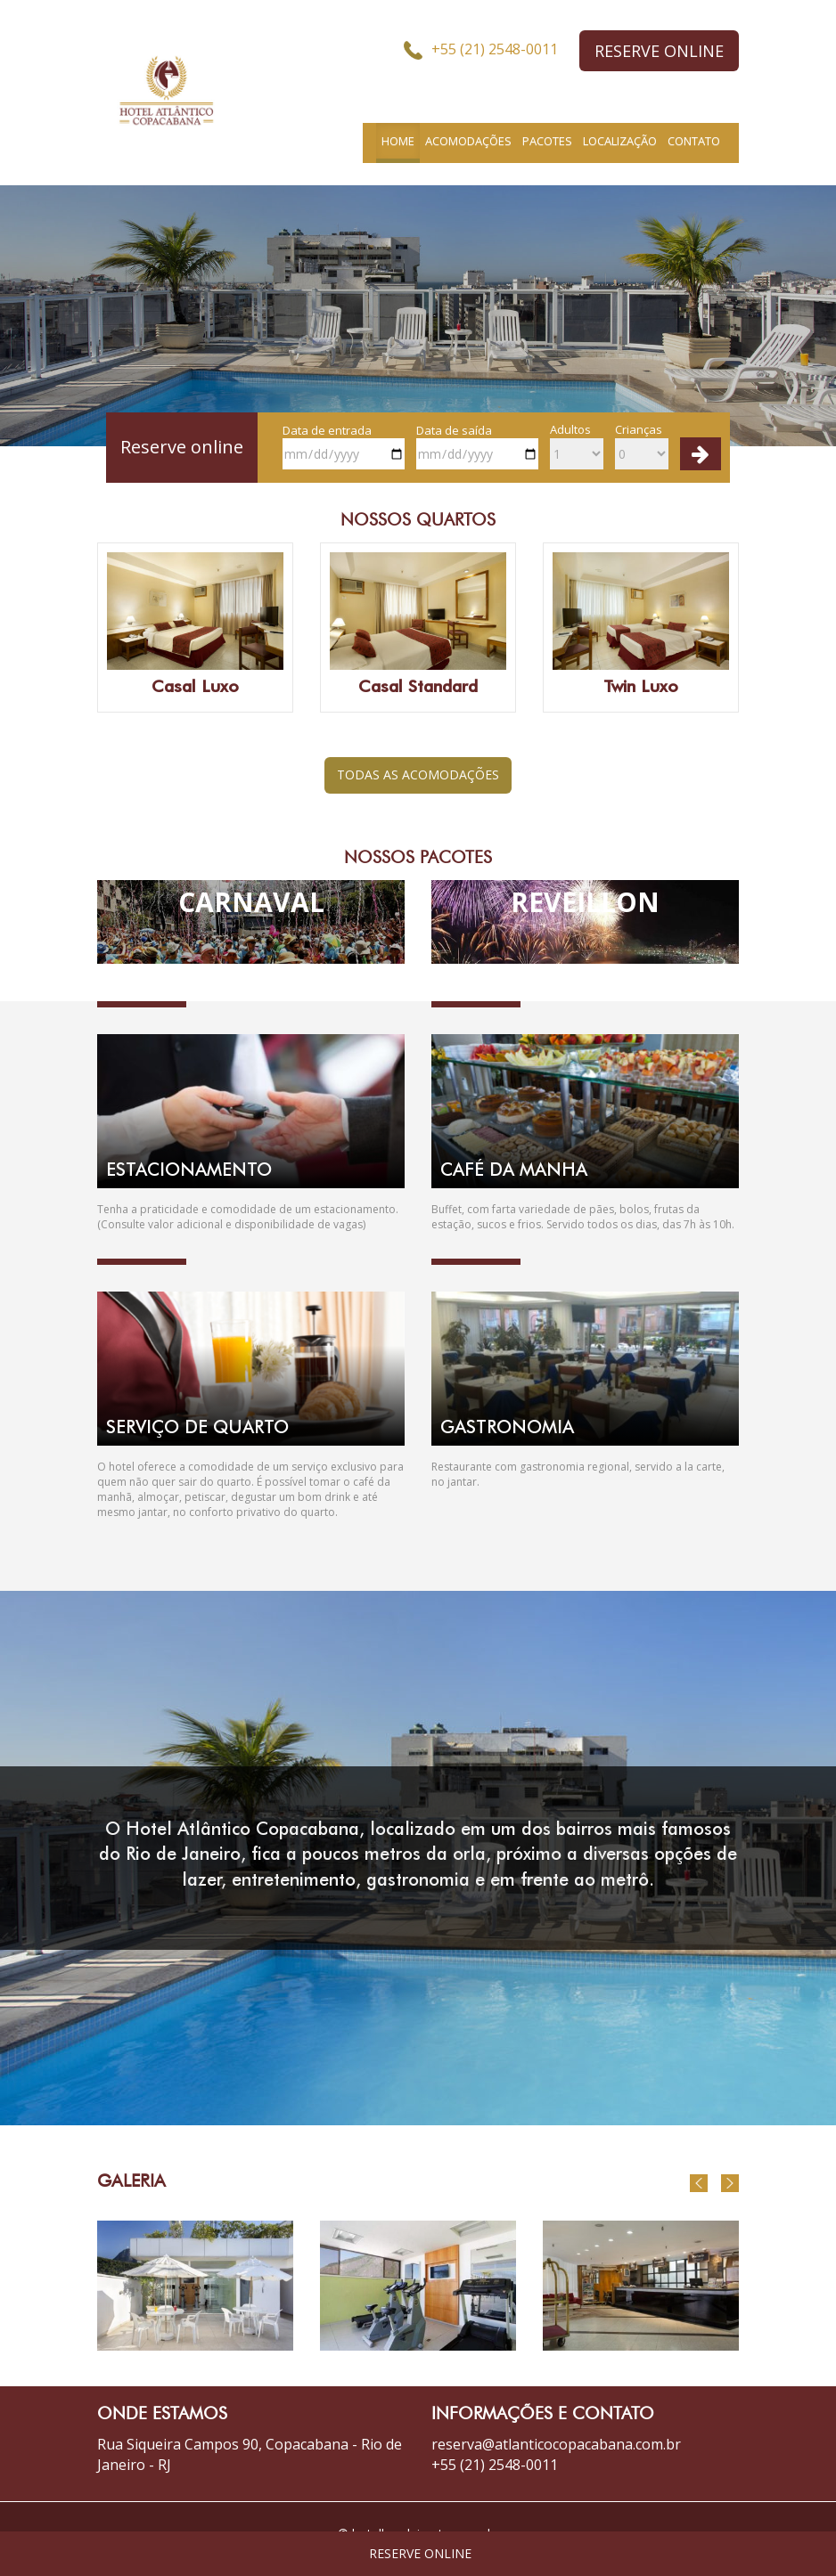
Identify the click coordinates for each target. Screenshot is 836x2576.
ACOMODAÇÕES (468, 141)
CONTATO (694, 141)
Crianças (641, 445)
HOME (397, 141)
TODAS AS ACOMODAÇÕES (418, 774)
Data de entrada (344, 446)
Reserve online (181, 447)
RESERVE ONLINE (659, 50)
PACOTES (547, 141)
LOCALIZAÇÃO (620, 141)
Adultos (576, 445)
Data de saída (477, 446)
